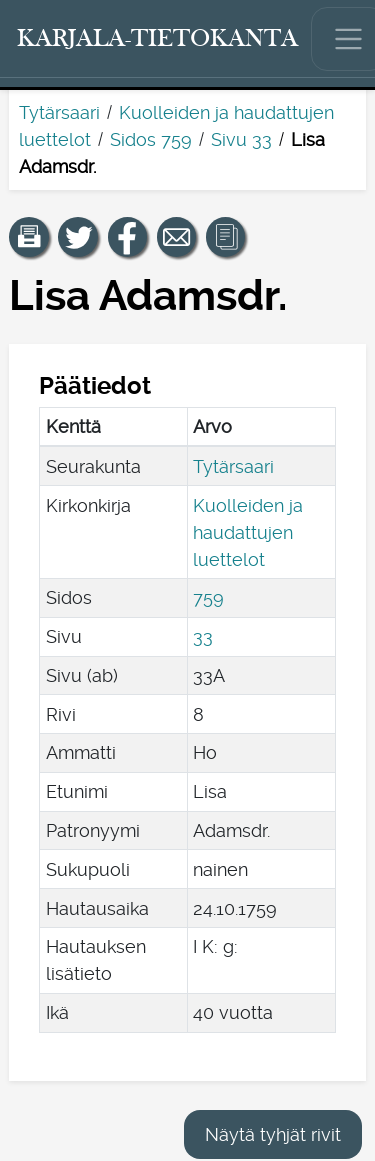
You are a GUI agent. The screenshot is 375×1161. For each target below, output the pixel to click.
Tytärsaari (59, 112)
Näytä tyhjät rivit (273, 1134)
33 (203, 636)
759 (208, 597)
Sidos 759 (151, 139)
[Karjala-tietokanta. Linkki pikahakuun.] (158, 39)
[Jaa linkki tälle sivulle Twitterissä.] (78, 237)
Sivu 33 (241, 139)
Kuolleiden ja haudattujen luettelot (248, 532)
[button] (29, 237)
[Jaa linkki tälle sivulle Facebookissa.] (128, 237)
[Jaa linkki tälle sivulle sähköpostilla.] (177, 237)
